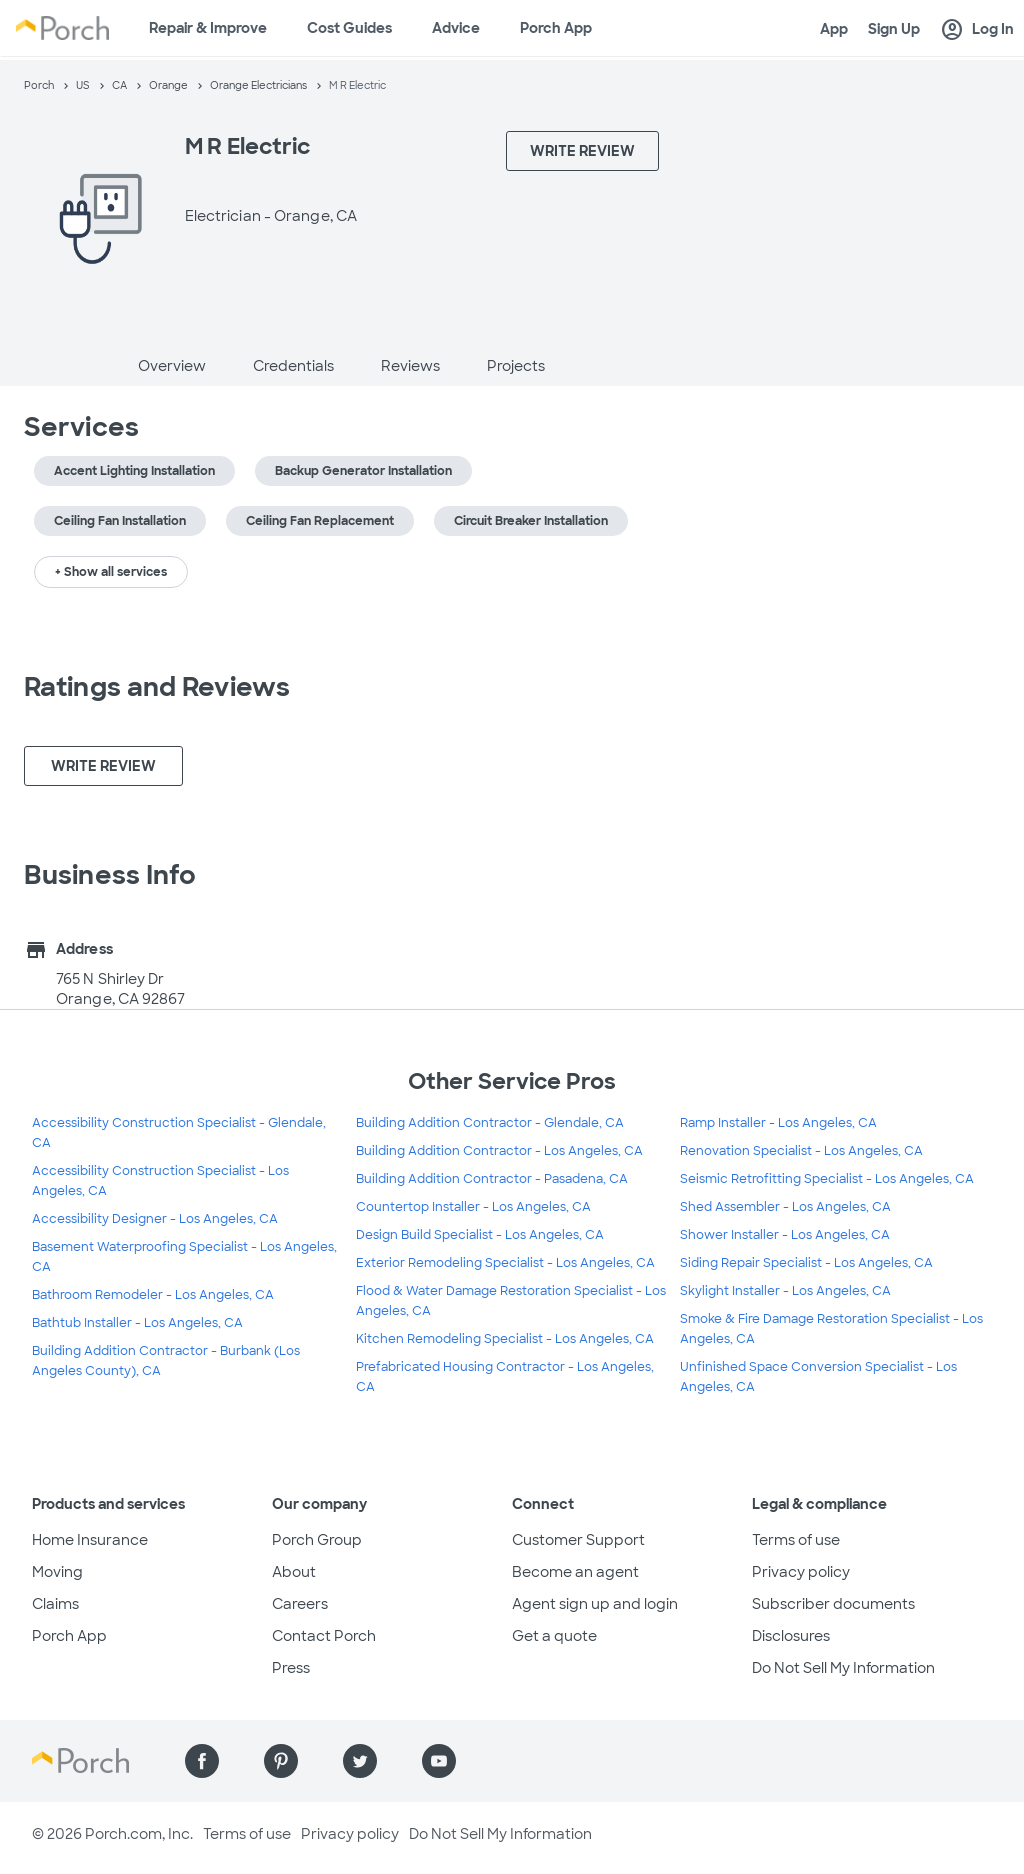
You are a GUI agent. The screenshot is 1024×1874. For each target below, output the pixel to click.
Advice (456, 28)
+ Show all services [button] (111, 572)
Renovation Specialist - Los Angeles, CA (801, 1151)
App (834, 29)
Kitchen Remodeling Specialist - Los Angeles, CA (505, 1339)
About (294, 1572)
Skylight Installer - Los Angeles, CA (785, 1291)
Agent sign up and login (595, 1604)
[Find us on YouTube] (439, 1761)
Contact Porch (324, 1636)
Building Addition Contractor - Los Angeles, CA (499, 1151)
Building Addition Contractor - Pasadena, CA (492, 1179)
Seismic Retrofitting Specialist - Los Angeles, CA (827, 1179)
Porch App (556, 28)
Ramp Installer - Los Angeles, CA (778, 1123)
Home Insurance (90, 1540)
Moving (57, 1572)
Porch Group (317, 1540)
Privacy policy (801, 1572)
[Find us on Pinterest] (281, 1761)
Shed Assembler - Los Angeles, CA (785, 1207)
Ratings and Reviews (157, 687)
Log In (977, 30)
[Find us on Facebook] (202, 1761)
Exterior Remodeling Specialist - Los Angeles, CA (505, 1263)
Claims (55, 1604)
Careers (300, 1604)
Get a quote (554, 1636)
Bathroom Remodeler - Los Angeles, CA (153, 1295)
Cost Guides (349, 28)
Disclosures (791, 1636)
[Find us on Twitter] (360, 1761)
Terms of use (796, 1540)
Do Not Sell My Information (843, 1668)
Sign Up (894, 29)
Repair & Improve (208, 28)
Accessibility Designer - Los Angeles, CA (155, 1219)
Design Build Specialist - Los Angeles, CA (480, 1235)
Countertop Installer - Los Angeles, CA (473, 1207)
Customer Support (578, 1540)
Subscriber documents (833, 1604)
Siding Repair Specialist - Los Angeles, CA (806, 1263)
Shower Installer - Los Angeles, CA (785, 1235)
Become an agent (575, 1572)
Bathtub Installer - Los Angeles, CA (137, 1323)
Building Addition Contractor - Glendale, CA (490, 1123)
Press (291, 1668)
